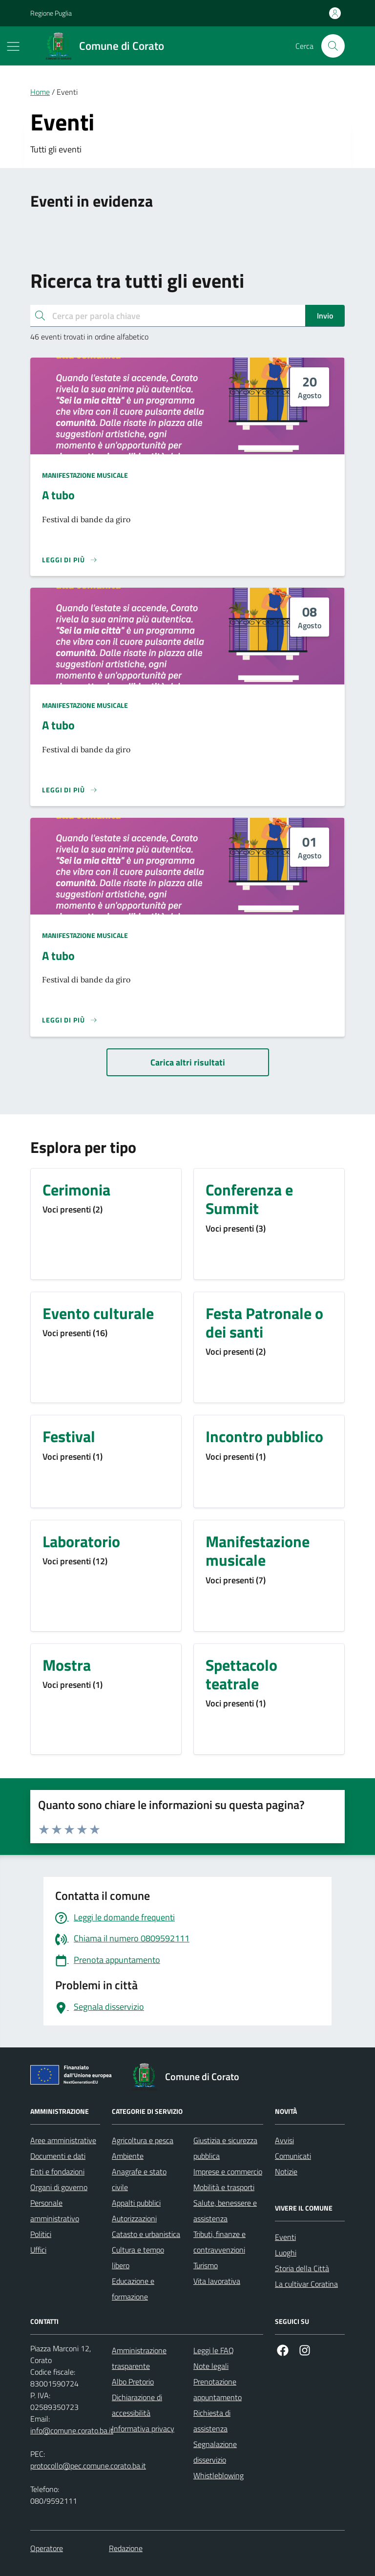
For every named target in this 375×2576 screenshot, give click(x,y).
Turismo (205, 2265)
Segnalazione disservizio (215, 2452)
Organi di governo (58, 2187)
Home (40, 92)
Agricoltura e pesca (142, 2140)
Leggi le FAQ (213, 2350)
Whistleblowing (218, 2475)
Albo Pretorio (133, 2381)
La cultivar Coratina (306, 2284)
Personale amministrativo (54, 2210)
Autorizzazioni (134, 2218)
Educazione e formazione (133, 2288)
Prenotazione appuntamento (217, 2389)
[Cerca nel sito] (333, 46)
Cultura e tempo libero (138, 2257)
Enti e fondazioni (57, 2171)
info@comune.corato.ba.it (71, 2430)
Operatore (46, 2548)
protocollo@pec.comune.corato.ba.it (88, 2465)
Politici (40, 2234)
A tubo (58, 495)
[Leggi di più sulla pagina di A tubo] (70, 559)
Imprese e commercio (227, 2171)
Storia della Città (302, 2268)
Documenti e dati (57, 2156)
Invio (325, 315)
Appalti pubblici (136, 2203)
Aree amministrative (63, 2140)
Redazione (126, 2548)
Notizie (286, 2171)
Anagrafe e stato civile (139, 2179)
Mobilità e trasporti (223, 2187)
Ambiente (128, 2156)
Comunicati (293, 2156)
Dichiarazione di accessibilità (137, 2405)
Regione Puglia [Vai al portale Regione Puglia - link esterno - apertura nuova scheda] (51, 13)
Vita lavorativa (216, 2281)
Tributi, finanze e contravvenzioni (219, 2242)
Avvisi (284, 2140)
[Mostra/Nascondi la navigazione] (13, 46)
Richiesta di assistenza (211, 2420)
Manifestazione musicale (85, 475)
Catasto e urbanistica (146, 2234)
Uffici (38, 2250)
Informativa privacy (143, 2428)
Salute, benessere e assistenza (225, 2210)
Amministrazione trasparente (139, 2358)
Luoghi (285, 2252)
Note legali (211, 2366)
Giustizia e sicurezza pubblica (225, 2148)
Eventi (285, 2237)
